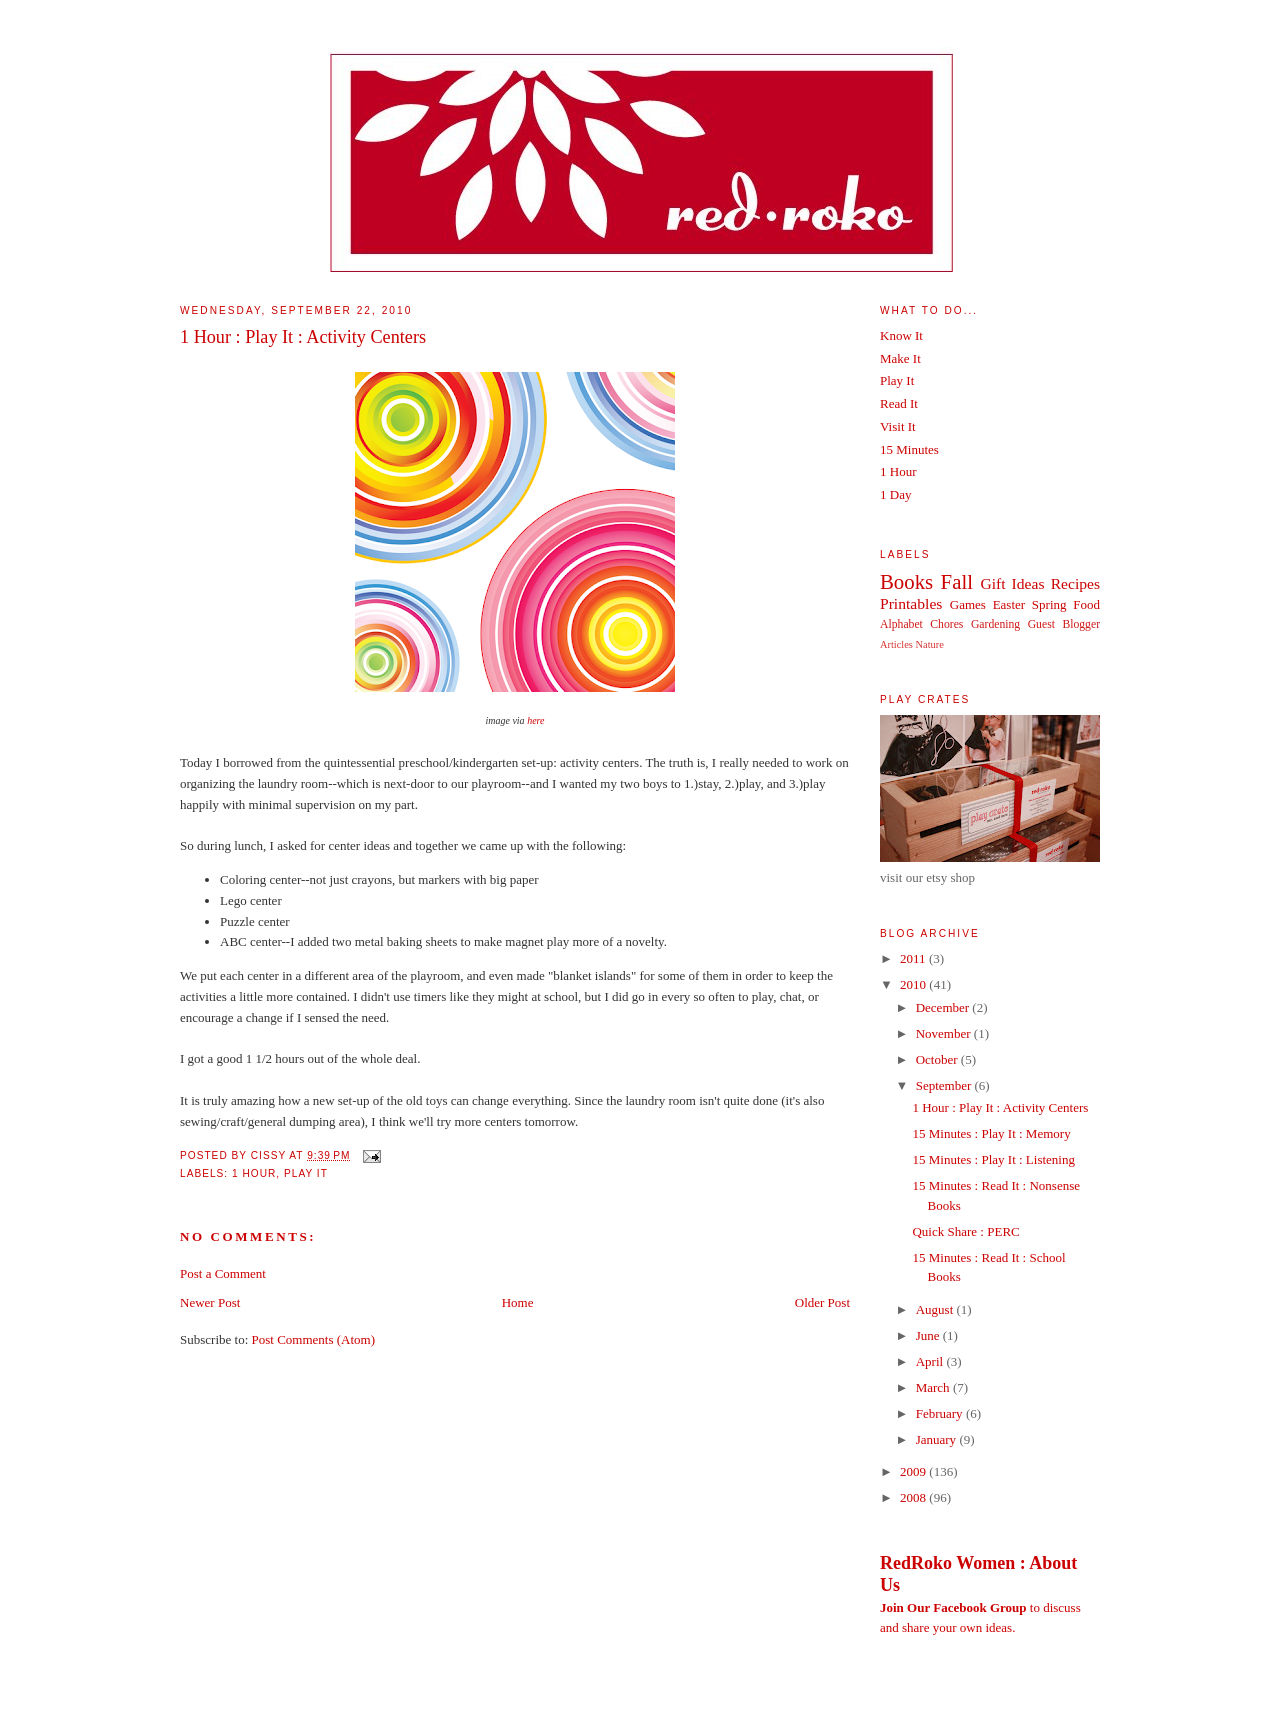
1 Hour (254, 1173)
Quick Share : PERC (965, 1231)
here (535, 720)
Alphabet (901, 624)
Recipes (1075, 583)
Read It (899, 403)
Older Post (822, 1302)
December (944, 1007)
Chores (946, 624)
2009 (914, 1471)
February (941, 1413)
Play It (306, 1173)
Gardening (995, 624)
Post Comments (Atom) (314, 1339)
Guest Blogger (1064, 624)
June (929, 1335)
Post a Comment (223, 1273)
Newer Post (210, 1302)
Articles (896, 644)
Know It (901, 335)
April (931, 1361)
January (938, 1439)
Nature (930, 644)
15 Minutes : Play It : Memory (991, 1133)
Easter (1009, 604)
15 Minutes (909, 449)
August (936, 1309)
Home (518, 1302)
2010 (914, 984)
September (945, 1085)
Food (1086, 604)
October (938, 1059)
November (945, 1033)
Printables (911, 603)
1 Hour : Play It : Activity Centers (303, 337)
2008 (914, 1497)
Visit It (898, 426)
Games (968, 604)
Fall (957, 581)
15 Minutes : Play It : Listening (993, 1159)
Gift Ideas (1012, 583)
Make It (900, 358)
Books (906, 581)
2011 (914, 958)
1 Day (895, 494)
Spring (1049, 604)
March (934, 1387)
